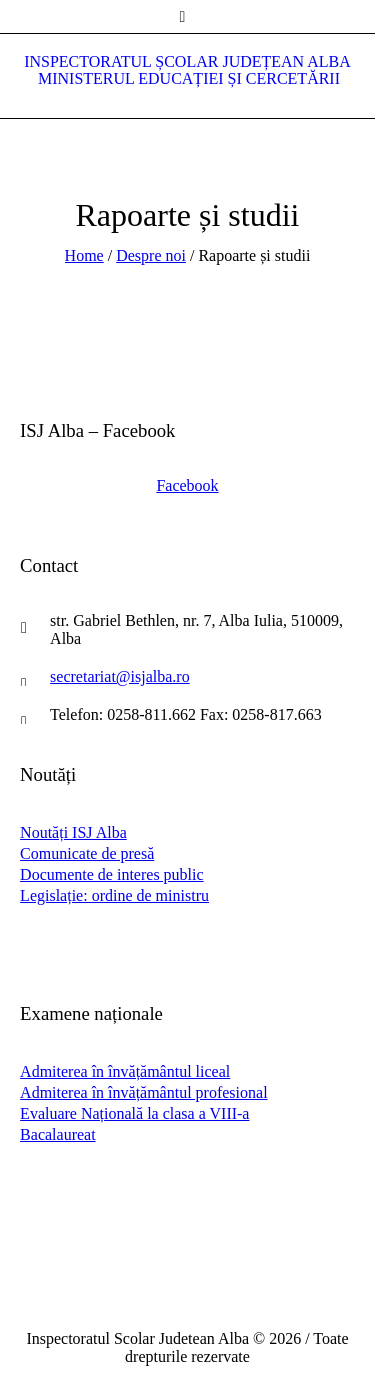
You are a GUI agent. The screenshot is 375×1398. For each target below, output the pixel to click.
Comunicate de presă (87, 853)
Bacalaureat (58, 1134)
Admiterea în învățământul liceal (125, 1071)
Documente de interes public (112, 874)
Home (84, 255)
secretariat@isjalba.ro (120, 676)
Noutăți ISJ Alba (73, 832)
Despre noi (151, 255)
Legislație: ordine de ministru (114, 895)
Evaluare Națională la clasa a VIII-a (134, 1113)
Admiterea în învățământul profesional (143, 1092)
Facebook (187, 485)
